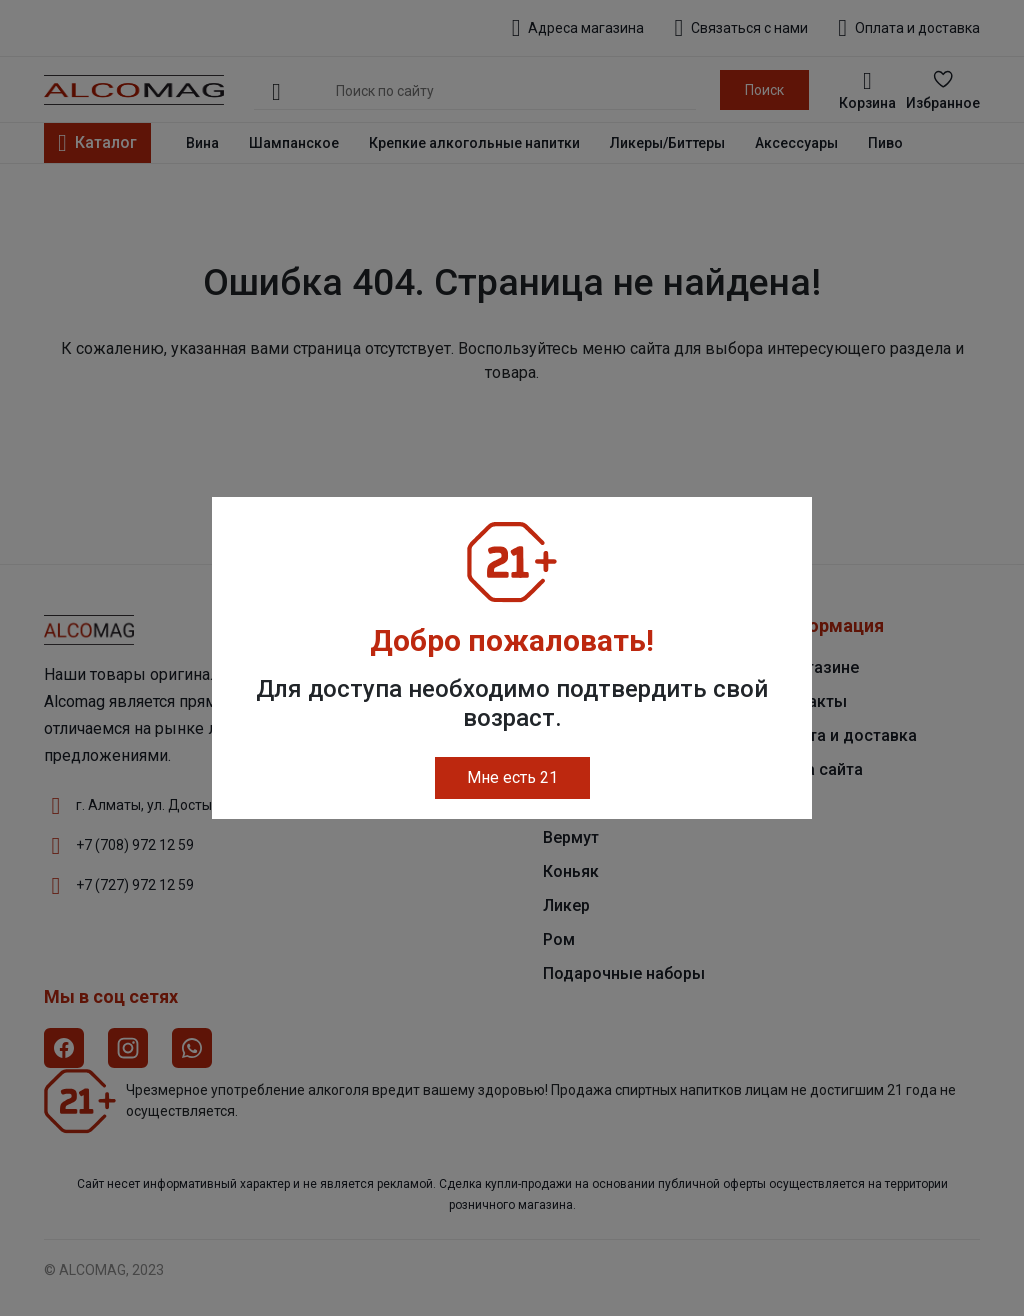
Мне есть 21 (512, 777)
